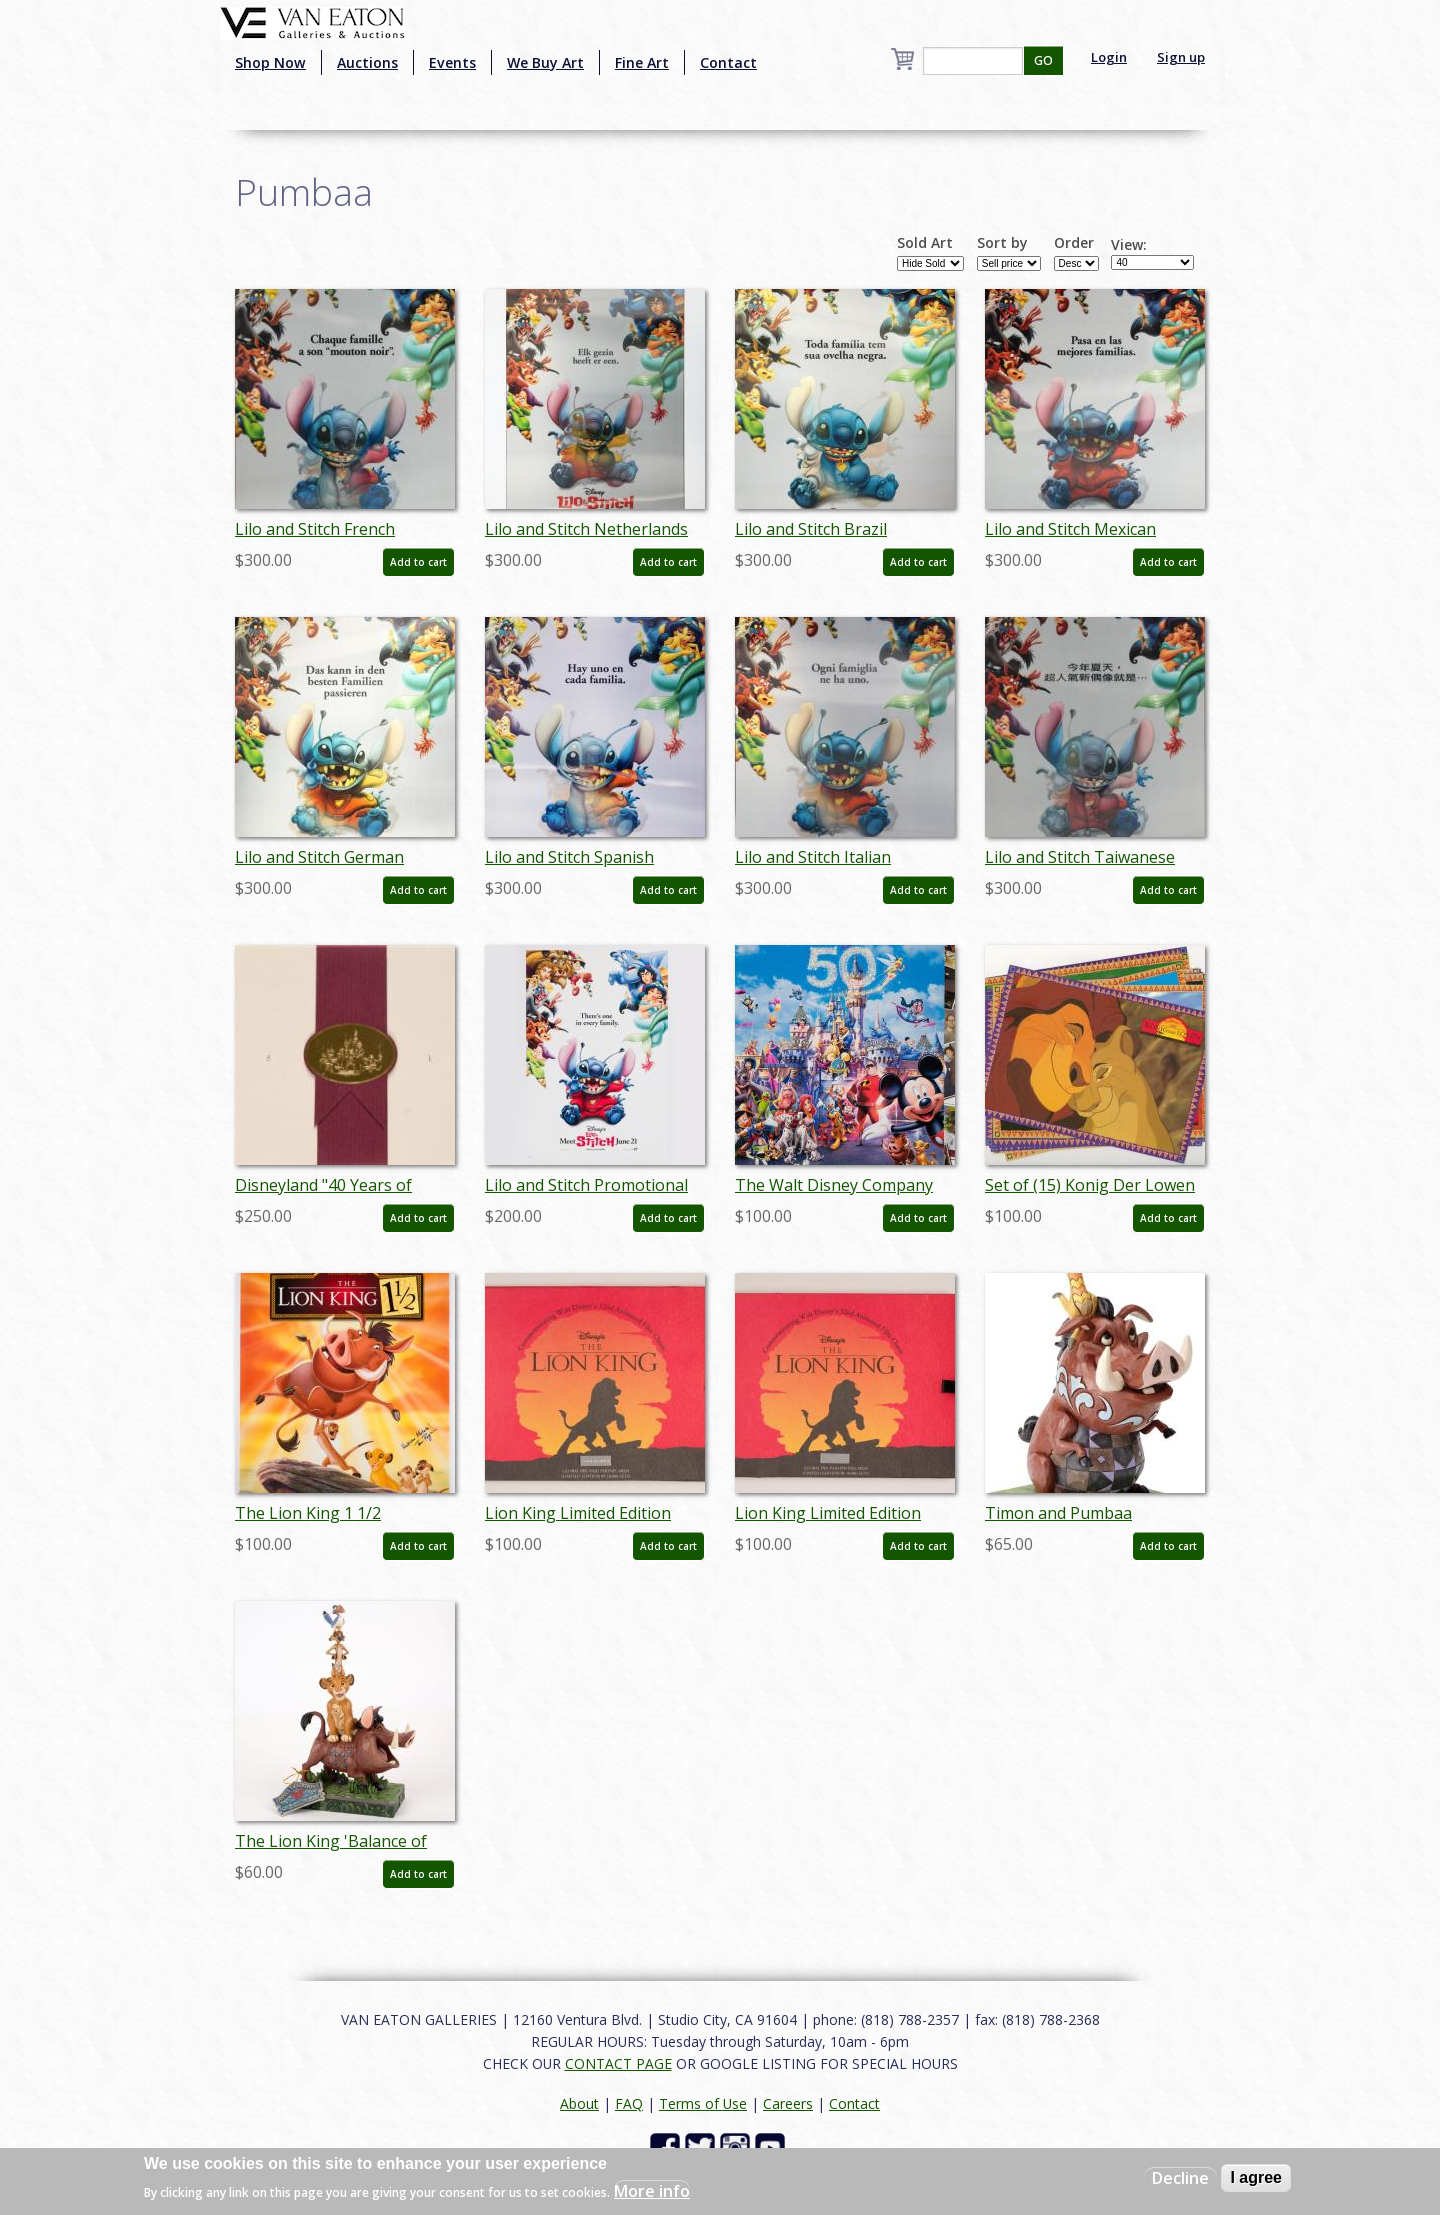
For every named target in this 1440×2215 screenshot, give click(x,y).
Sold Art (925, 243)
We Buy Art (545, 62)
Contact (728, 62)
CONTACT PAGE (618, 2063)
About (579, 2103)
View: (1129, 245)
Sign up (1181, 57)
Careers (788, 2103)
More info (652, 2191)
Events (452, 62)
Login (1109, 57)
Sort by (1002, 243)
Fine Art (642, 62)
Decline (1180, 2178)
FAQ (629, 2103)
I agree (1256, 2177)
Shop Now (270, 62)
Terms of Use (703, 2103)
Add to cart (418, 562)
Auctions (367, 62)
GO (1043, 60)
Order (1074, 243)
